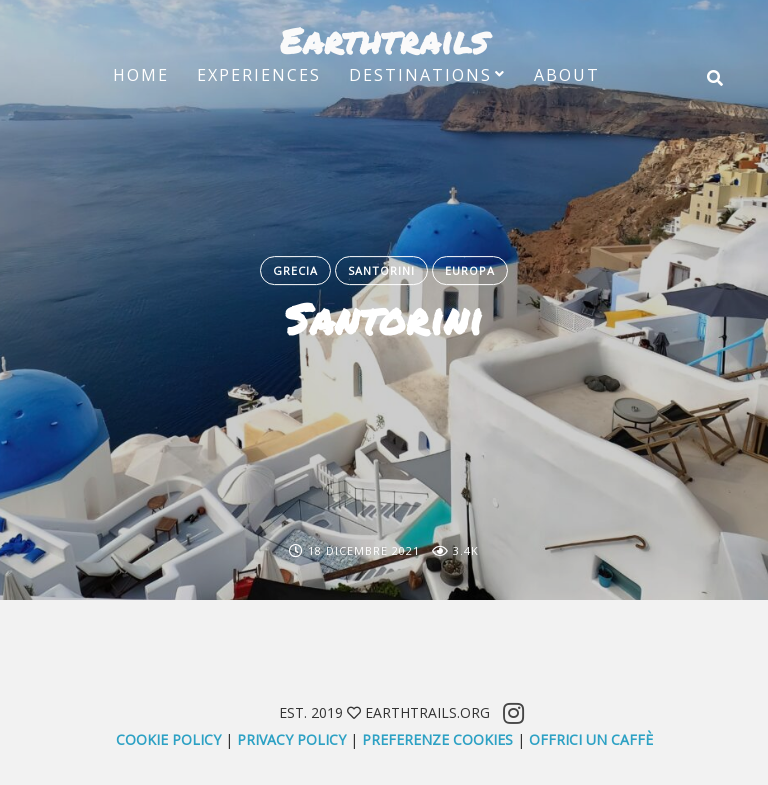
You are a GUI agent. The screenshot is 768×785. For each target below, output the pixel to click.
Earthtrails (384, 40)
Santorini (381, 270)
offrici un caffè (591, 739)
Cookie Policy (168, 739)
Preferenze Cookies (437, 739)
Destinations (420, 75)
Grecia (295, 270)
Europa (470, 270)
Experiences (259, 75)
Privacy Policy (291, 739)
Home (141, 75)
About (567, 75)
